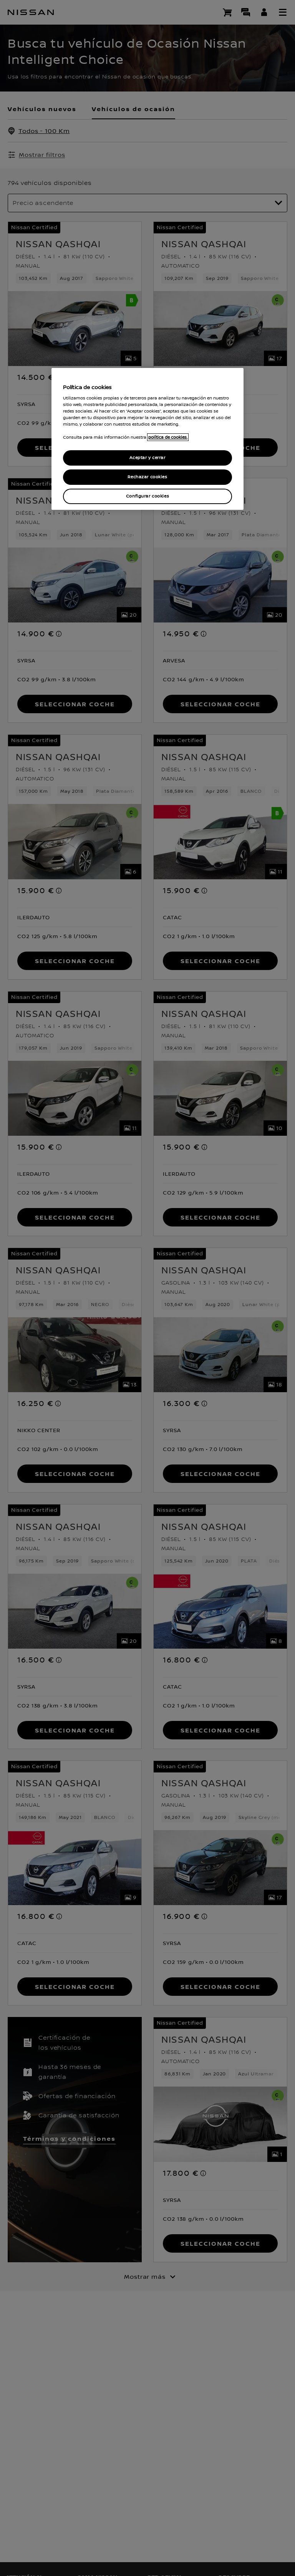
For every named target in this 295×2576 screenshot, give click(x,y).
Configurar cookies (147, 496)
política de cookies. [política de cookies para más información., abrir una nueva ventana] (167, 437)
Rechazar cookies (147, 476)
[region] (147, 439)
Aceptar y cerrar (147, 457)
